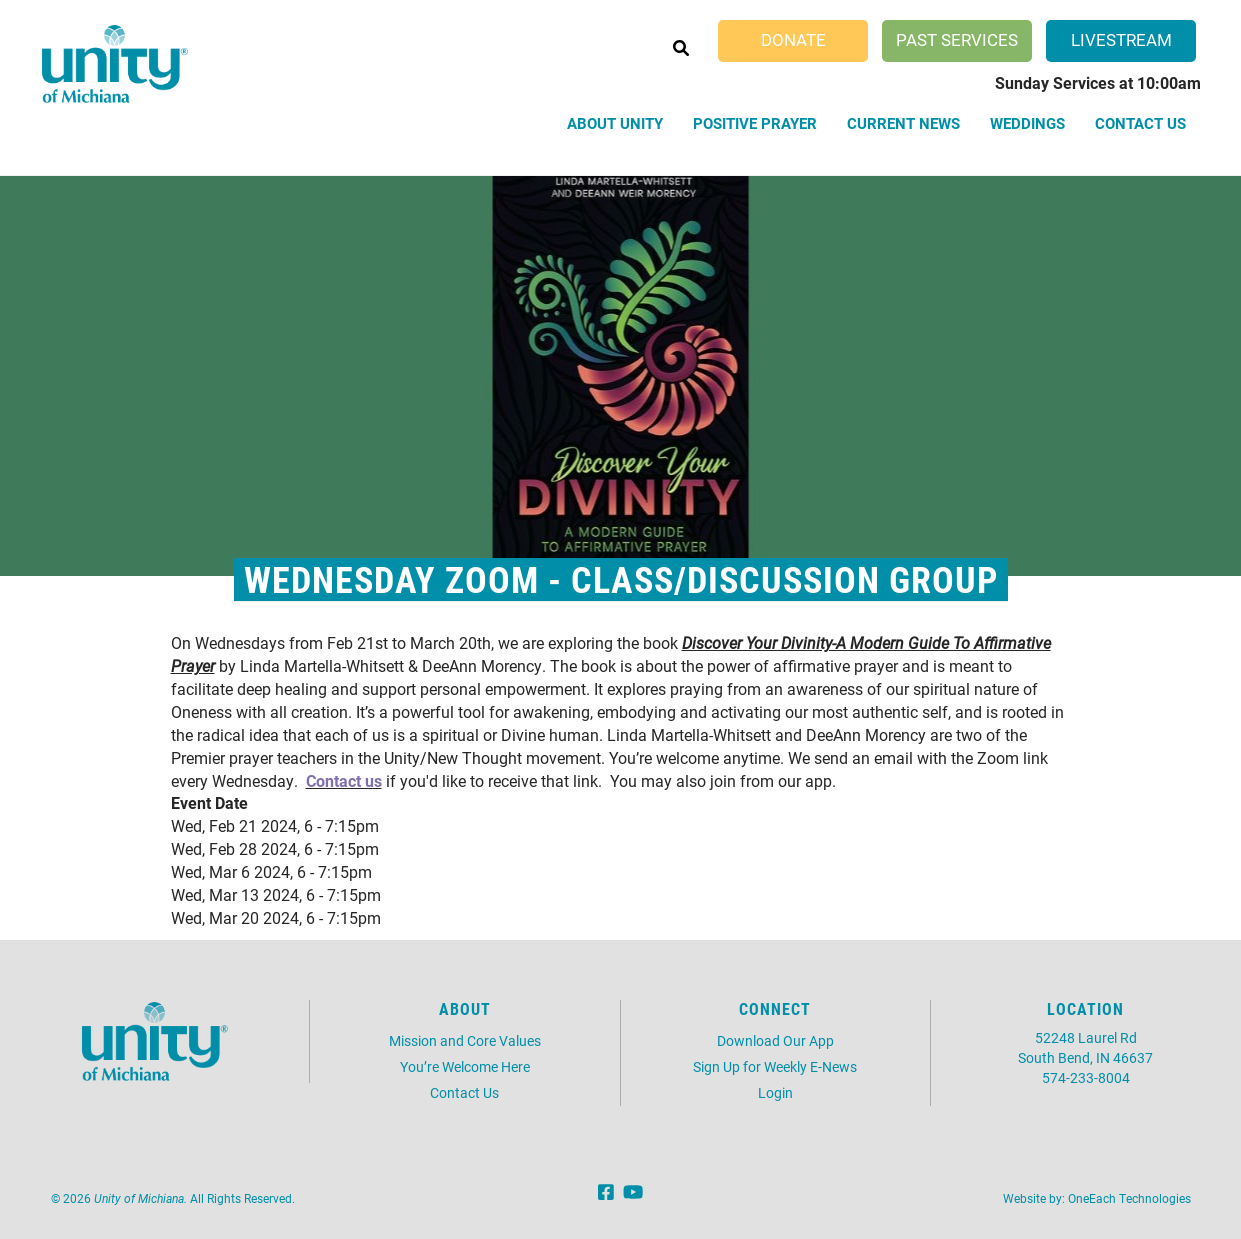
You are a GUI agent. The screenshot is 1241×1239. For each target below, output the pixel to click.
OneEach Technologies (1129, 1198)
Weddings (1027, 123)
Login (775, 1092)
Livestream (1121, 39)
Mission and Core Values (465, 1040)
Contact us (344, 780)
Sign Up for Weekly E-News (775, 1066)
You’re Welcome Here (465, 1066)
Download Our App (775, 1040)
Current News (903, 123)
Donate (793, 39)
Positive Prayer (755, 123)
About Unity (615, 123)
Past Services (957, 39)
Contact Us (1140, 123)
